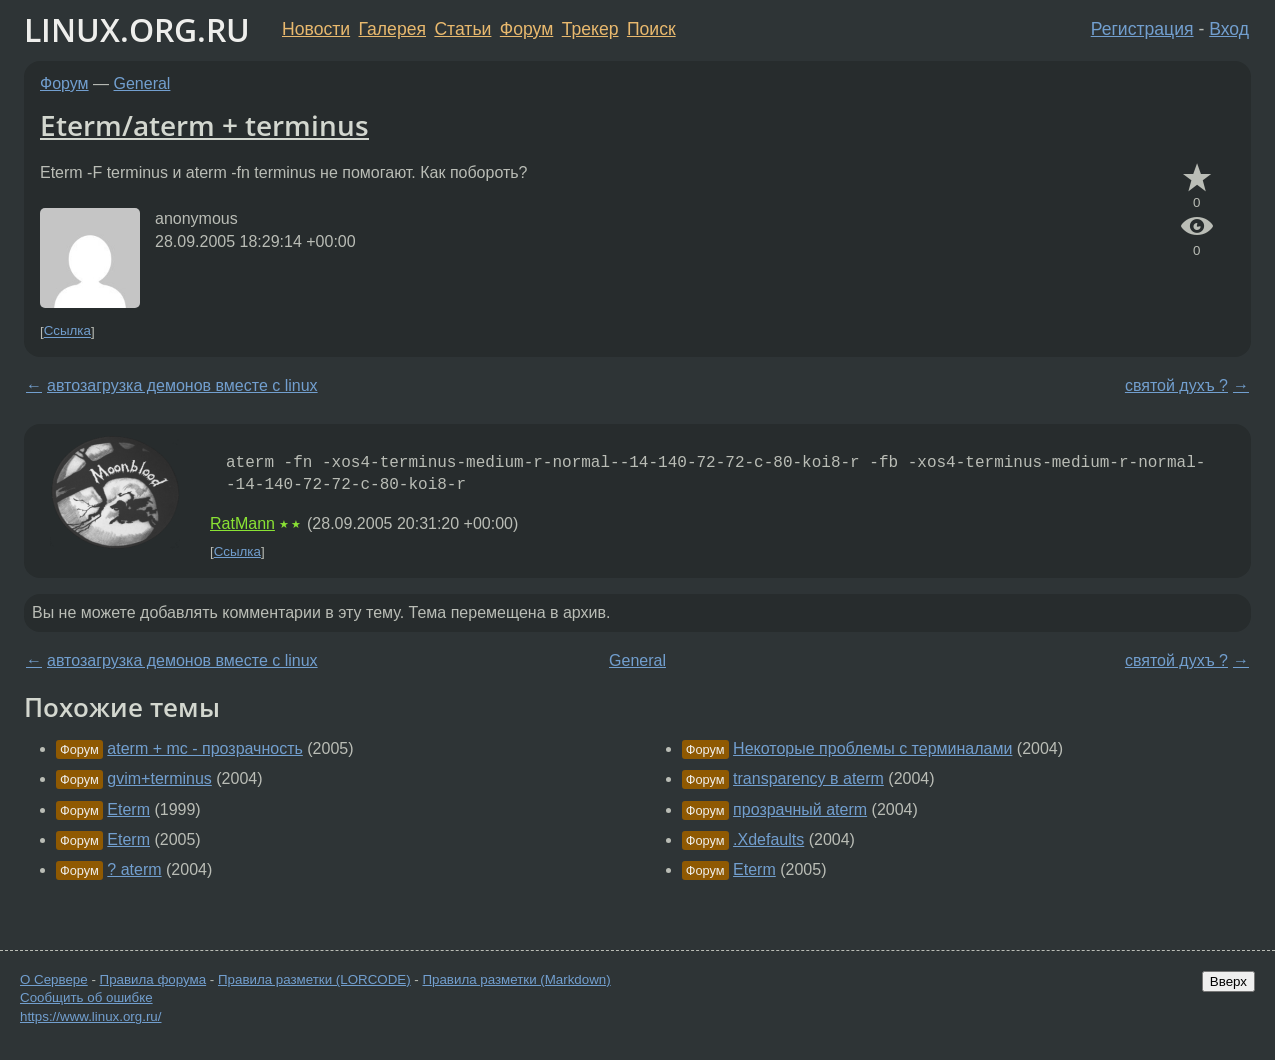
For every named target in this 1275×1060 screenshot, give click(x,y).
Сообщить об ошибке (86, 997)
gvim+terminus (159, 778)
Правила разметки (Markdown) (516, 979)
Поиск (651, 29)
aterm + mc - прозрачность (204, 748)
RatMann (242, 523)
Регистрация (1142, 29)
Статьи (462, 29)
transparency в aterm (808, 778)
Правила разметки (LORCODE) (314, 979)
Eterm (128, 809)
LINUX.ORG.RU (137, 29)
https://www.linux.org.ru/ (90, 1016)
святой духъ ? (1176, 385)
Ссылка (67, 331)
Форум (526, 29)
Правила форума (153, 979)
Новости (316, 29)
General (142, 83)
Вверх (1228, 981)
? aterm (134, 869)
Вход (1229, 29)
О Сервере (54, 979)
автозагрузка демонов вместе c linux (182, 385)
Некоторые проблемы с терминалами (872, 748)
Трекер (590, 29)
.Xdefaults (768, 839)
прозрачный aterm (800, 809)
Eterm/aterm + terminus (204, 125)
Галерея (392, 29)
